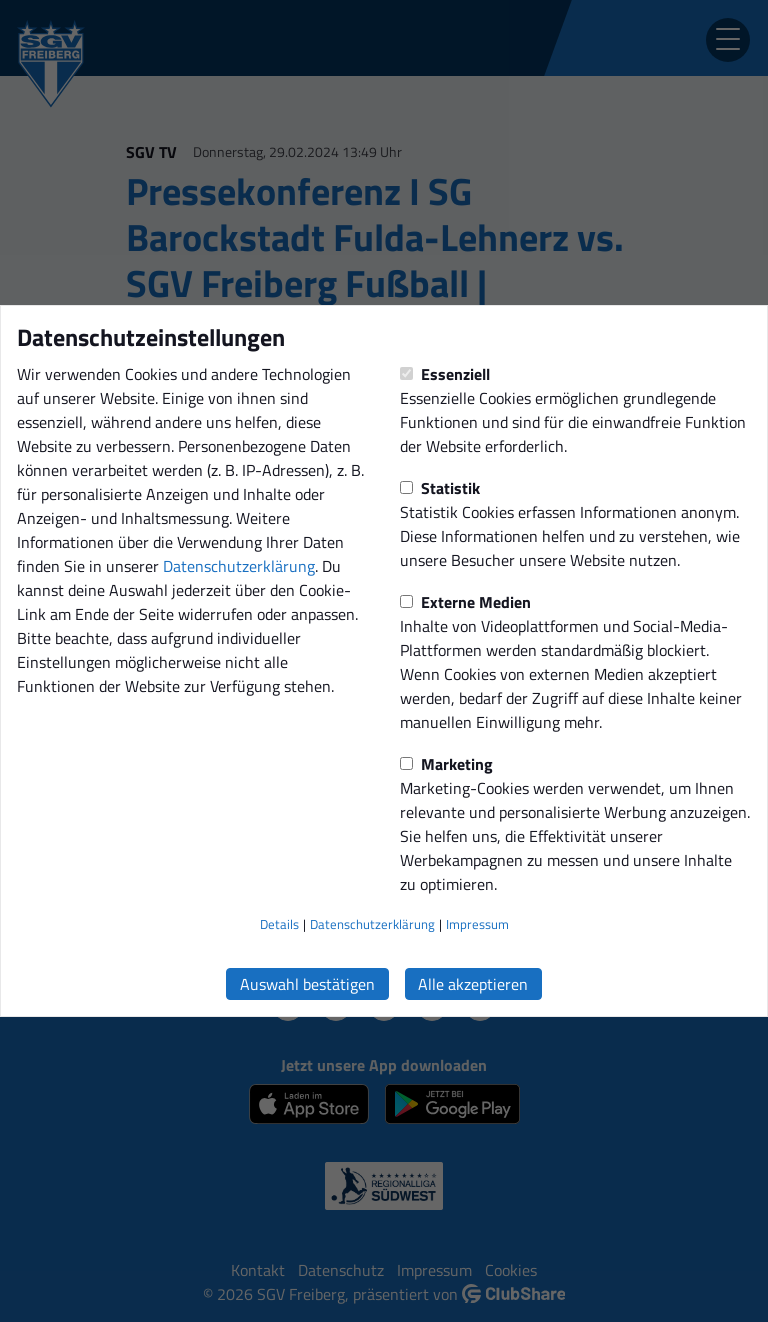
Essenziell (445, 374)
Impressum (477, 924)
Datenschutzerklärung (239, 566)
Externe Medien (465, 602)
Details (279, 924)
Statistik (440, 488)
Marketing (446, 764)
